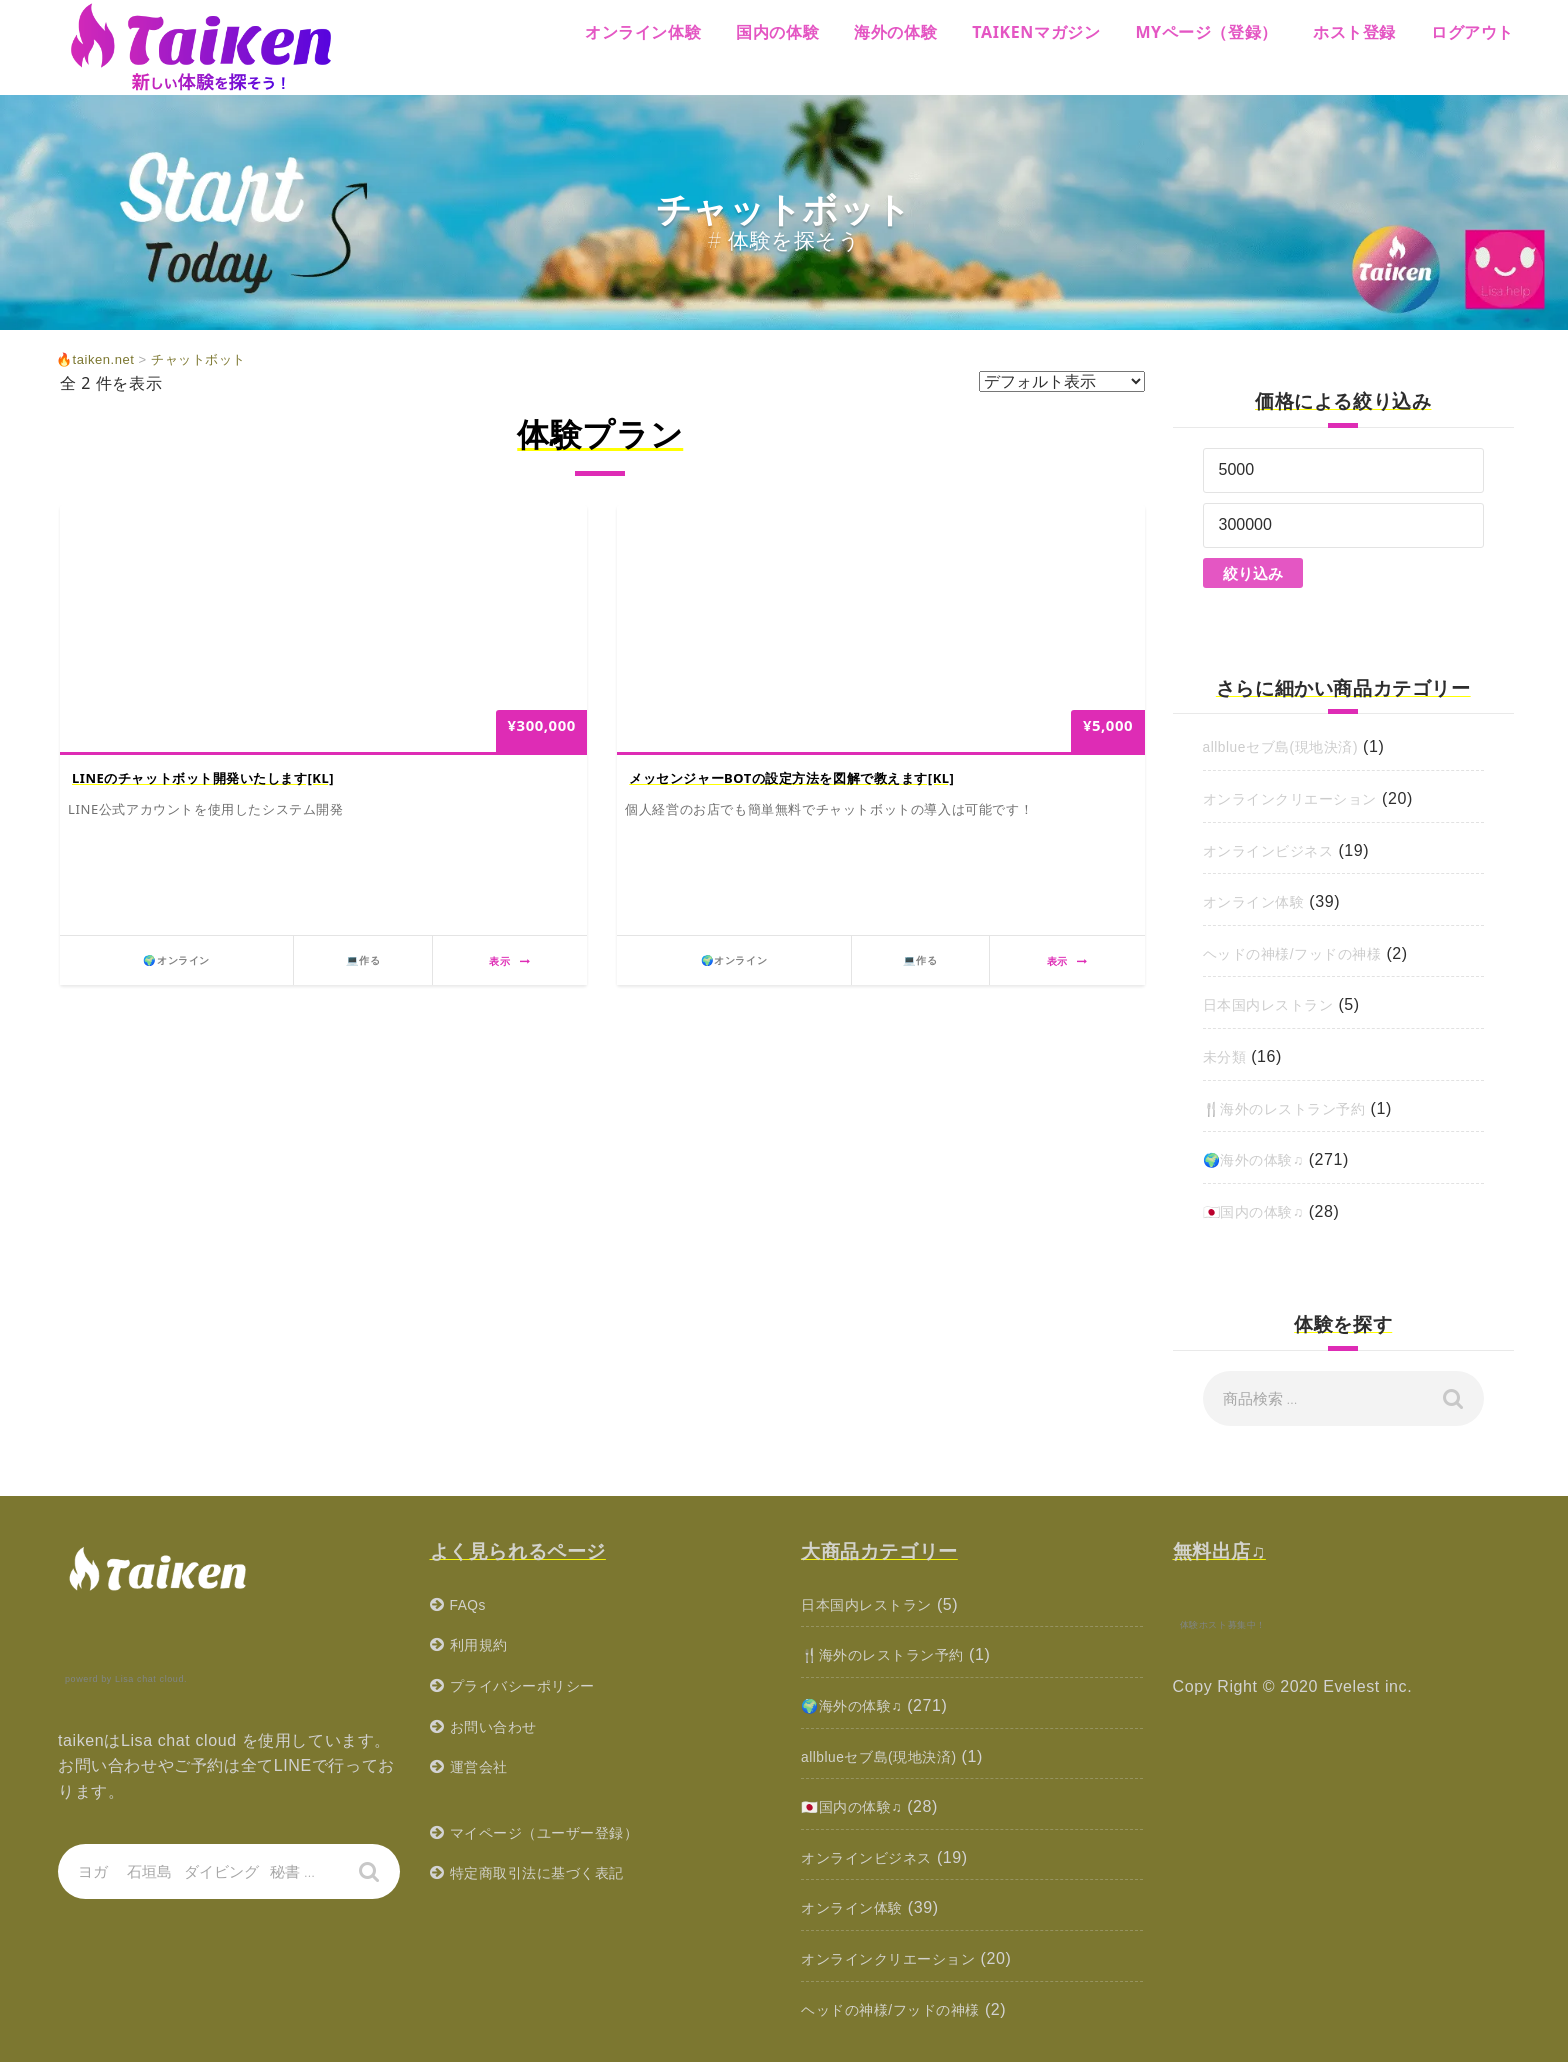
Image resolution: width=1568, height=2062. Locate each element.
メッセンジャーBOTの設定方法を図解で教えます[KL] (792, 778)
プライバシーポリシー (533, 1685)
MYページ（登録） (1206, 32)
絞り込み (1253, 573)
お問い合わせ (500, 1726)
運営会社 (483, 1766)
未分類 (1228, 1056)
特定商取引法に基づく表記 (549, 1872)
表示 (509, 961)
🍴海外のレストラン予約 (1296, 1108)
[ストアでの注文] (1062, 381)
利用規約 (483, 1644)
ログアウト (1472, 32)
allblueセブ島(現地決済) (1292, 746)
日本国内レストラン (1277, 1004)
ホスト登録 (1354, 32)
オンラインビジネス (1277, 850)
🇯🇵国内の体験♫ (1261, 1211)
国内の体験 (777, 32)
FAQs (471, 1604)
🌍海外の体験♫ (1261, 1159)
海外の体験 (895, 32)
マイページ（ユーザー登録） (558, 1832)
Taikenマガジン (1036, 32)
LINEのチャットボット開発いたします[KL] (203, 778)
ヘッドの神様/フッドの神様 (1305, 953)
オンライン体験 (643, 32)
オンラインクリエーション (1302, 798)
